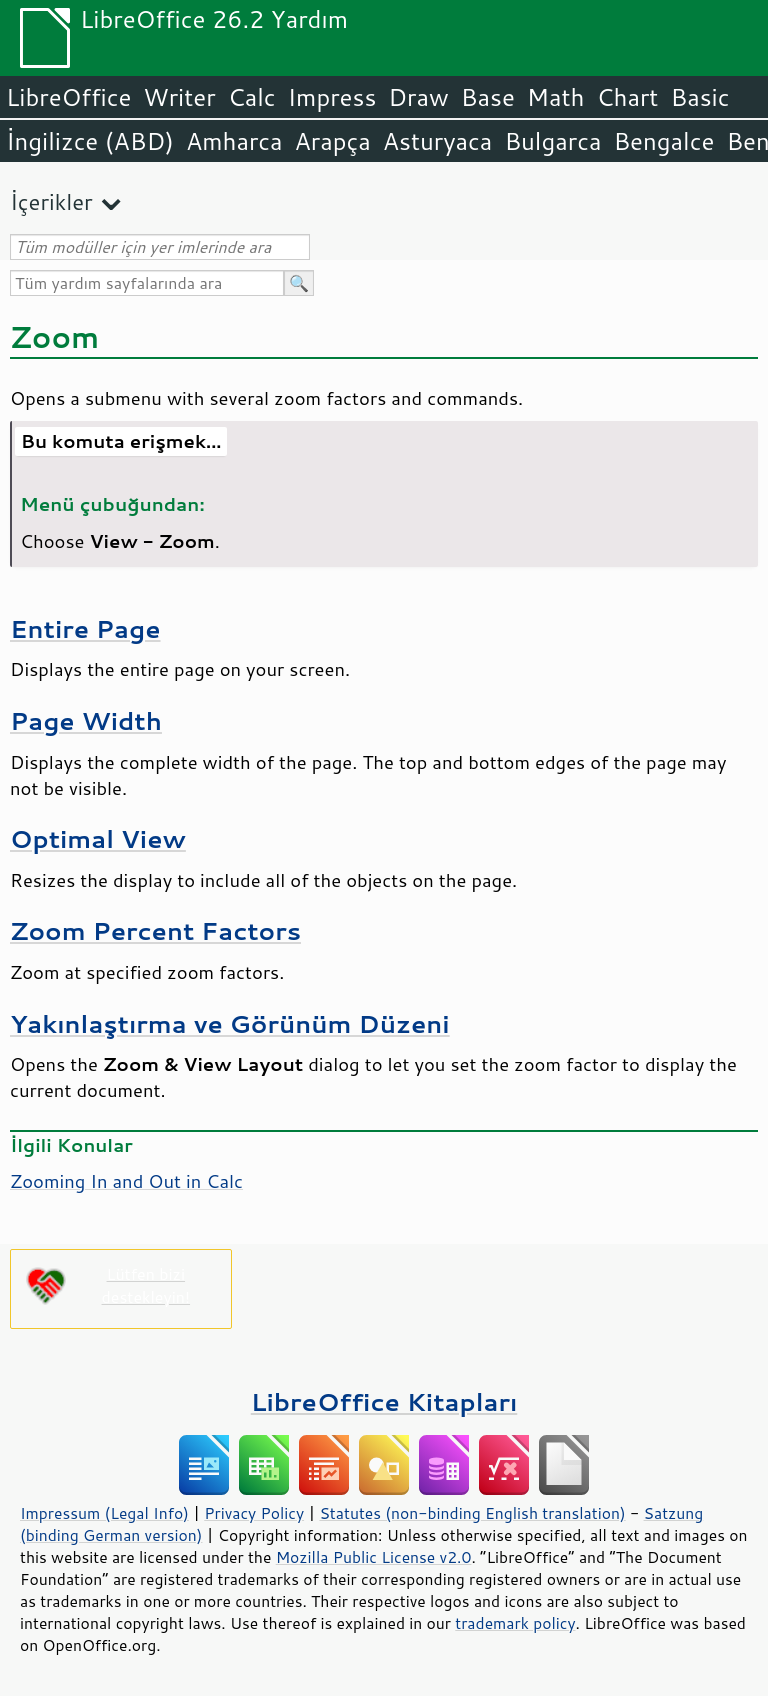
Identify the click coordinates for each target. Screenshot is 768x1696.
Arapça (333, 141)
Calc (252, 97)
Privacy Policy (254, 1513)
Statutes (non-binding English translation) (472, 1513)
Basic (699, 97)
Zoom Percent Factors (155, 930)
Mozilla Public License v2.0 (374, 1557)
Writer (179, 97)
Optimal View (98, 838)
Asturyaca (438, 141)
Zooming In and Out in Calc (126, 1181)
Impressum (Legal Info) (104, 1513)
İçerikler (51, 201)
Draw (418, 97)
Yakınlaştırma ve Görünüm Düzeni (230, 1023)
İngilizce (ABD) (90, 141)
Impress (332, 97)
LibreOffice (68, 97)
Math (556, 97)
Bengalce (663, 141)
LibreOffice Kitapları (384, 1401)
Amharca (234, 141)
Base (488, 97)
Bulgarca (552, 141)
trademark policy (515, 1623)
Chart (627, 97)
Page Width (86, 720)
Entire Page (85, 628)
